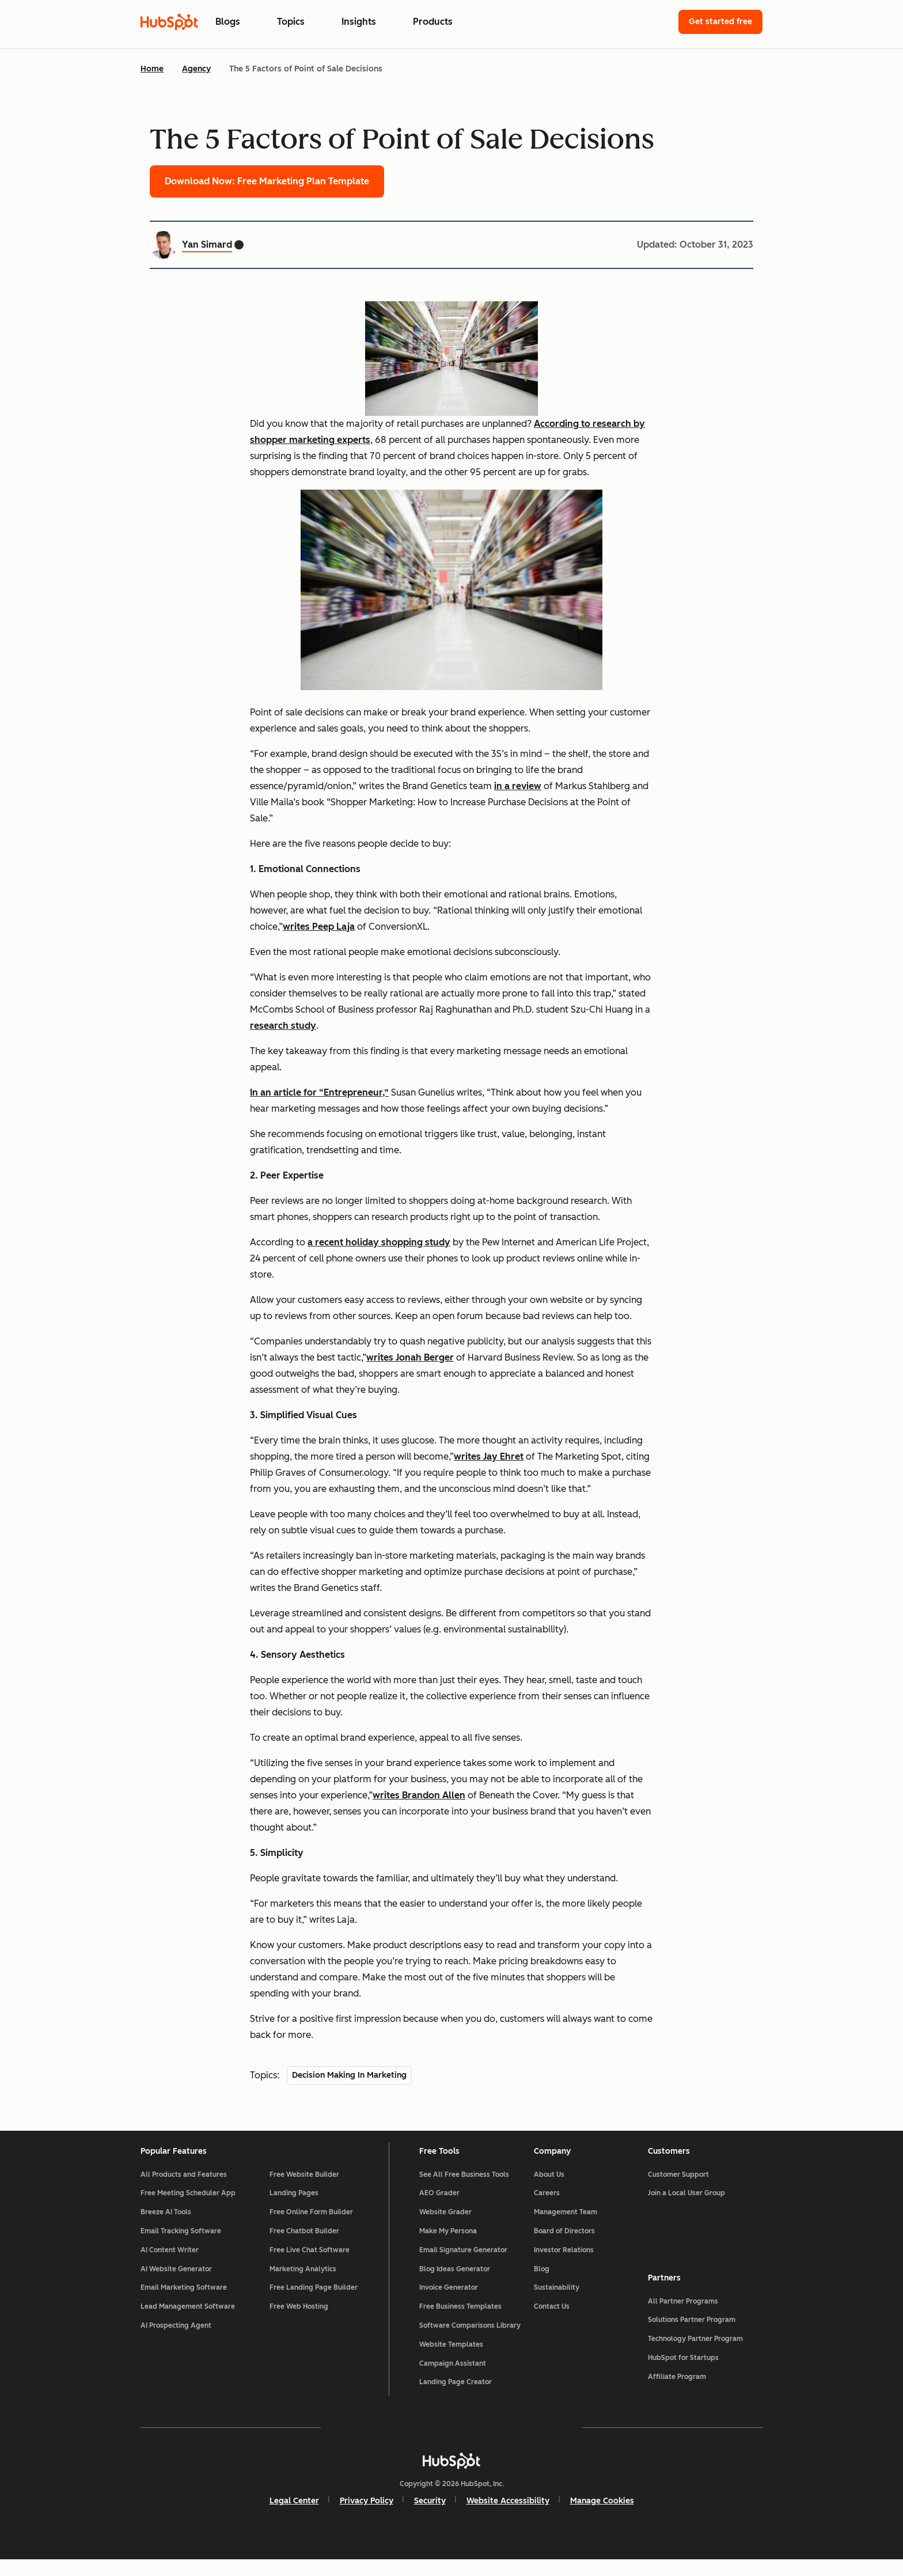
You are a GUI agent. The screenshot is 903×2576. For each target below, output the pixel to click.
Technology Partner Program (695, 2351)
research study (283, 1025)
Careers (547, 2209)
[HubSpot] (451, 2476)
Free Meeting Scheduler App (188, 2209)
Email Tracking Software (181, 2246)
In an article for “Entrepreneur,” (319, 1092)
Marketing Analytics (303, 2284)
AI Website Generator (176, 2284)
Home (152, 69)
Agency (196, 69)
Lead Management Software (188, 2322)
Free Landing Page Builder (314, 2304)
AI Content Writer (170, 2265)
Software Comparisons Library (470, 2341)
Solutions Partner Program (691, 2332)
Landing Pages (294, 2209)
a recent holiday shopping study (379, 1242)
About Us (549, 2190)
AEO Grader (439, 2209)
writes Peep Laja (319, 926)
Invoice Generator (448, 2304)
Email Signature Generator (463, 2265)
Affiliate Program (677, 2389)
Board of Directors (564, 2246)
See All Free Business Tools (464, 2190)
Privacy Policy (366, 2516)
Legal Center (294, 2516)
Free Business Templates (460, 2322)
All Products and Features (184, 2190)
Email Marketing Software (184, 2304)
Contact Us (552, 2322)
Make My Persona (448, 2246)
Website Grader (445, 2227)
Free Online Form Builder (311, 2227)
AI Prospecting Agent (176, 2341)
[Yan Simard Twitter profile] (239, 244)
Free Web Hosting (299, 2322)
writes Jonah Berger (410, 1357)
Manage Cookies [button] (602, 2516)
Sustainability (556, 2304)
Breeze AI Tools (166, 2227)
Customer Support (678, 2190)
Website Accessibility (507, 2516)
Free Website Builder (304, 2190)
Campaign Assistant (452, 2379)
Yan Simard (207, 244)
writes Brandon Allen (419, 1795)
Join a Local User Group (686, 2209)
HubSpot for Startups (683, 2370)
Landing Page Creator (455, 2398)
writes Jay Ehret (488, 1456)
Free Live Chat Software (310, 2265)
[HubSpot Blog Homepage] (169, 22)
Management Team (565, 2227)
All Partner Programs (683, 2313)
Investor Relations (564, 2265)
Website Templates (451, 2360)
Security (430, 2516)
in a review (517, 786)
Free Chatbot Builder (304, 2246)
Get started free (720, 21)
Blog (541, 2284)
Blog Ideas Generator (454, 2284)
